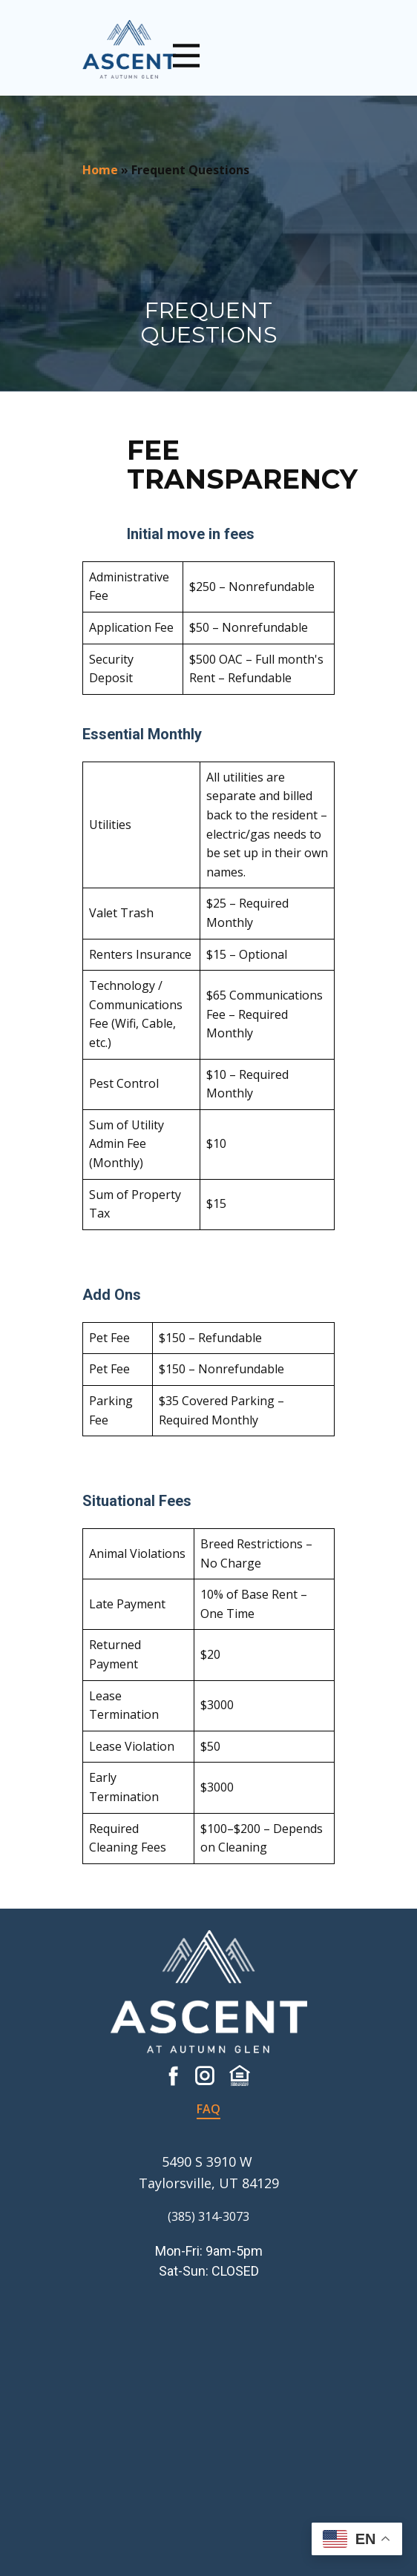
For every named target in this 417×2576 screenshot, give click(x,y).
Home (100, 170)
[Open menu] (186, 55)
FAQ (208, 2109)
